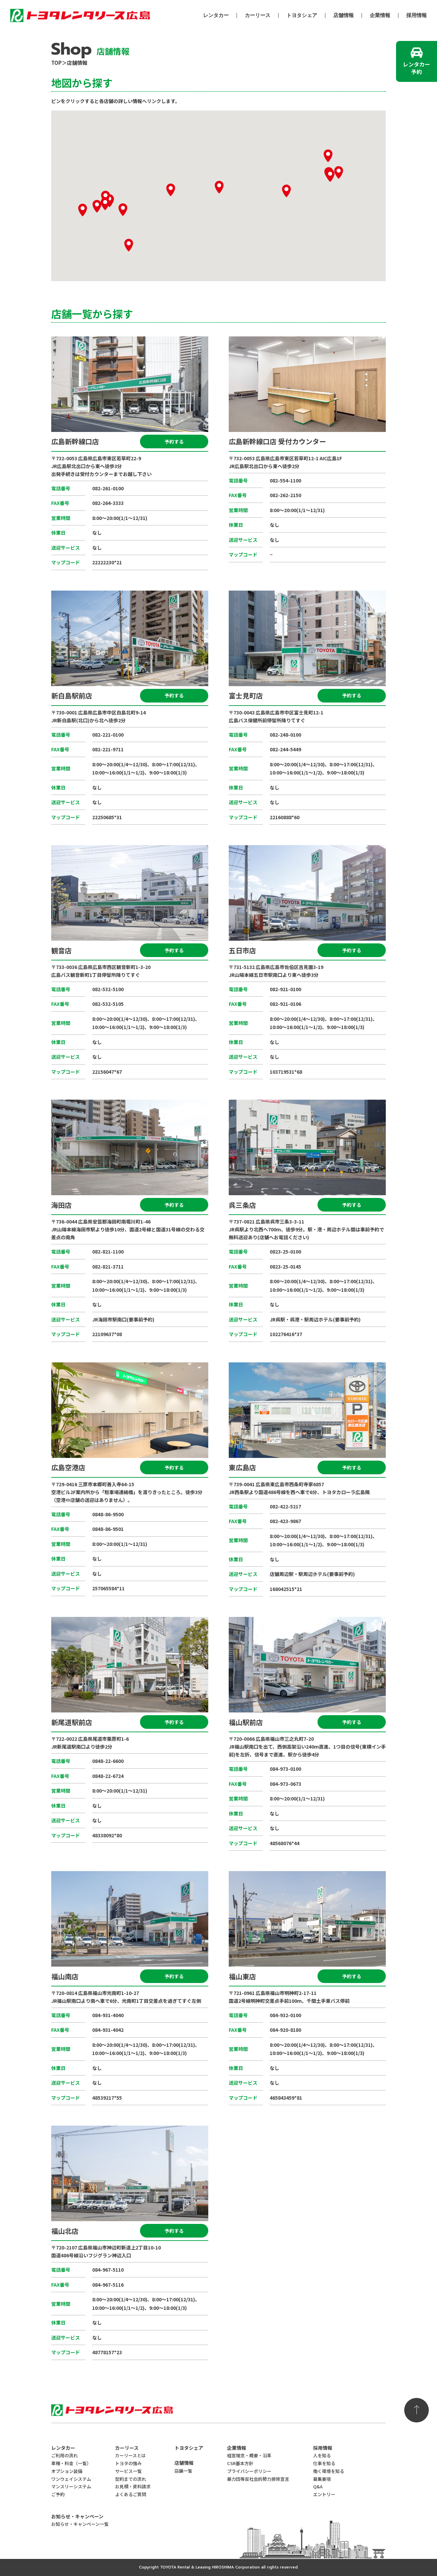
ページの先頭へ (416, 2410)
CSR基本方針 (240, 2463)
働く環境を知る (328, 2471)
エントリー (324, 2494)
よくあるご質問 (130, 2494)
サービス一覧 (128, 2471)
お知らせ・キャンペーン (77, 2516)
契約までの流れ (130, 2479)
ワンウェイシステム (71, 2479)
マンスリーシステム (71, 2486)
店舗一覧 (183, 2471)
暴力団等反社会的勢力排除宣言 (258, 2479)
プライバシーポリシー (249, 2471)
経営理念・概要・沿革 (249, 2455)
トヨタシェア (301, 15)
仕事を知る (324, 2463)
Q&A (318, 2486)
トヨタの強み (128, 2463)
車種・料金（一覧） (71, 2463)
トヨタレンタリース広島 (80, 13)
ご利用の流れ (64, 2455)
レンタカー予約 (416, 68)
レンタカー (216, 15)
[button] (105, 197)
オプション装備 (66, 2471)
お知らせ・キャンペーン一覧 (80, 2524)
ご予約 (58, 2494)
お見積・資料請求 (133, 2486)
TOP (56, 62)
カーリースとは (130, 2455)
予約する (174, 441)
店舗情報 (343, 15)
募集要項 (322, 2479)
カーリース (257, 15)
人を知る (322, 2455)
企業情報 (380, 15)
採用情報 (416, 15)
